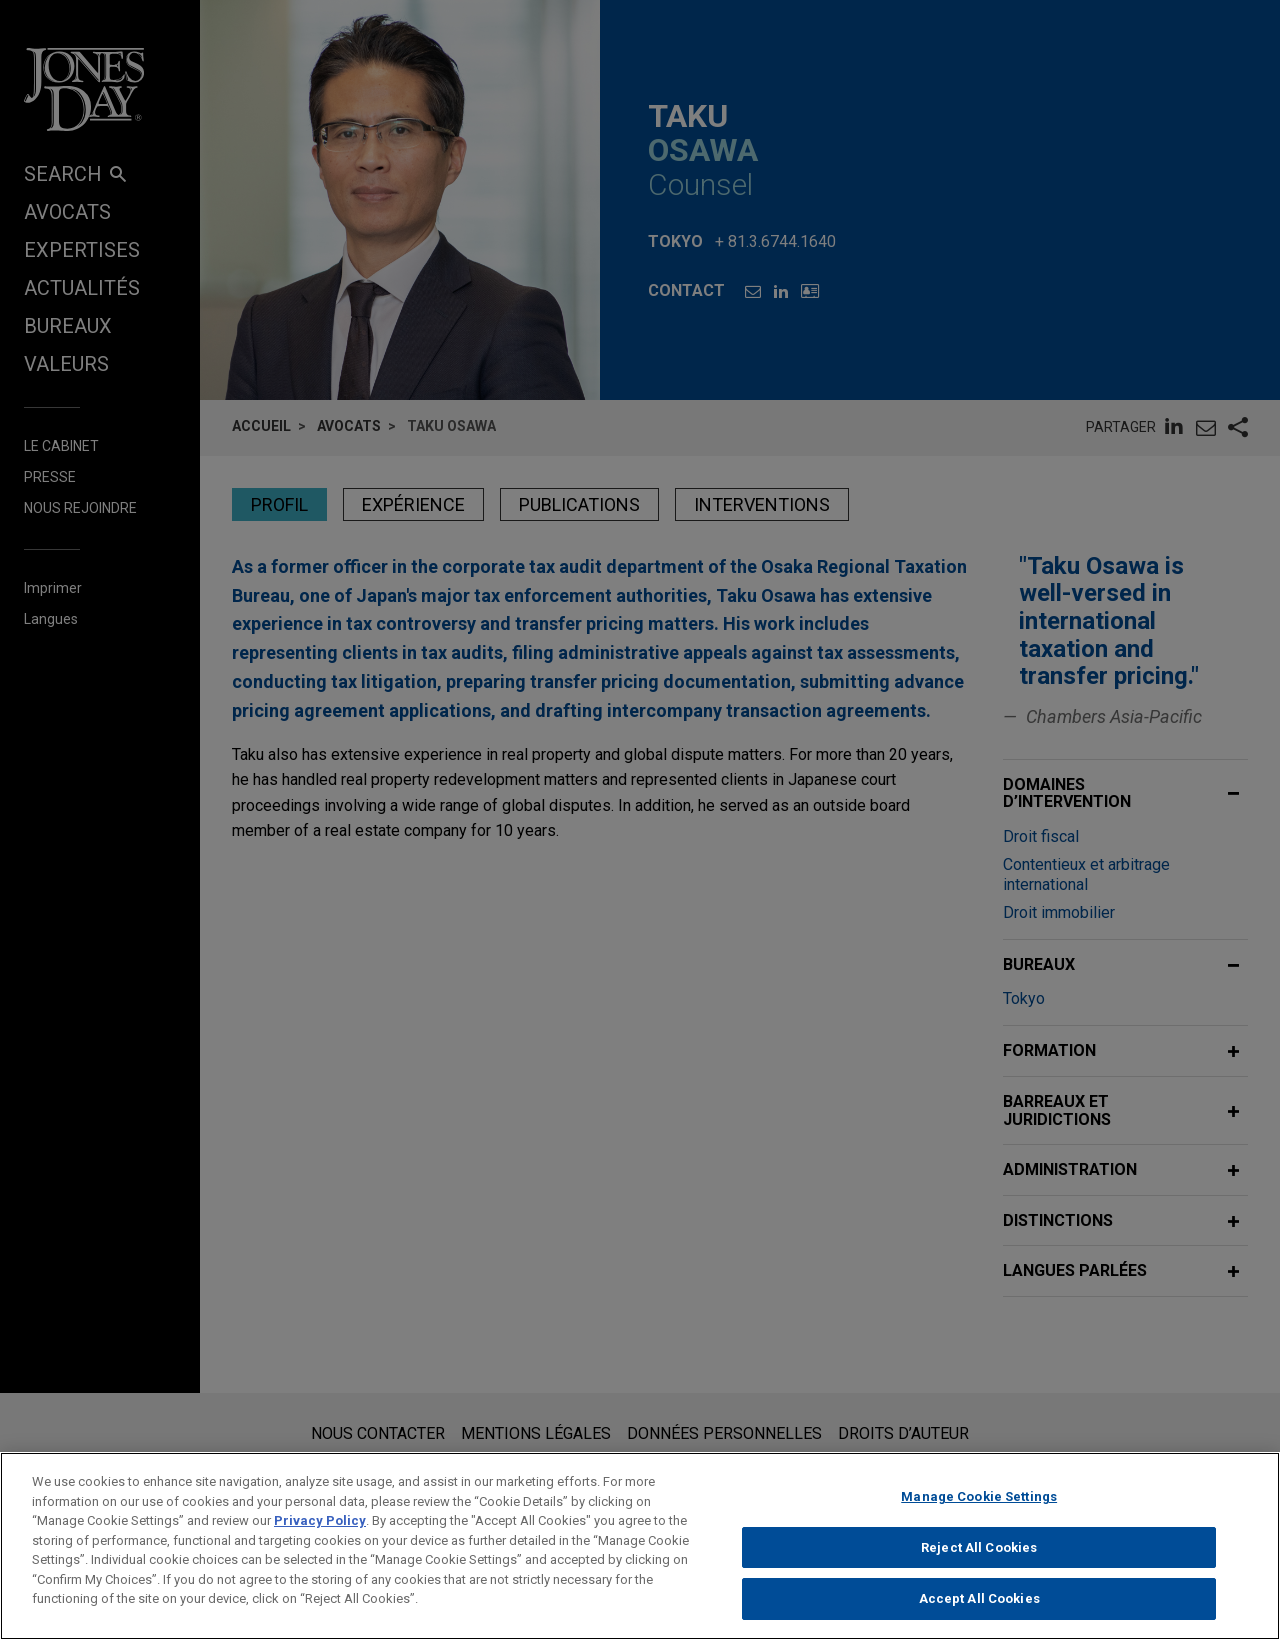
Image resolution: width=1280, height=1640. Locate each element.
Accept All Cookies (979, 1611)
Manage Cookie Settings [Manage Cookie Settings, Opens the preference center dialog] (979, 1509)
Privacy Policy (320, 1533)
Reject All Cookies (979, 1560)
